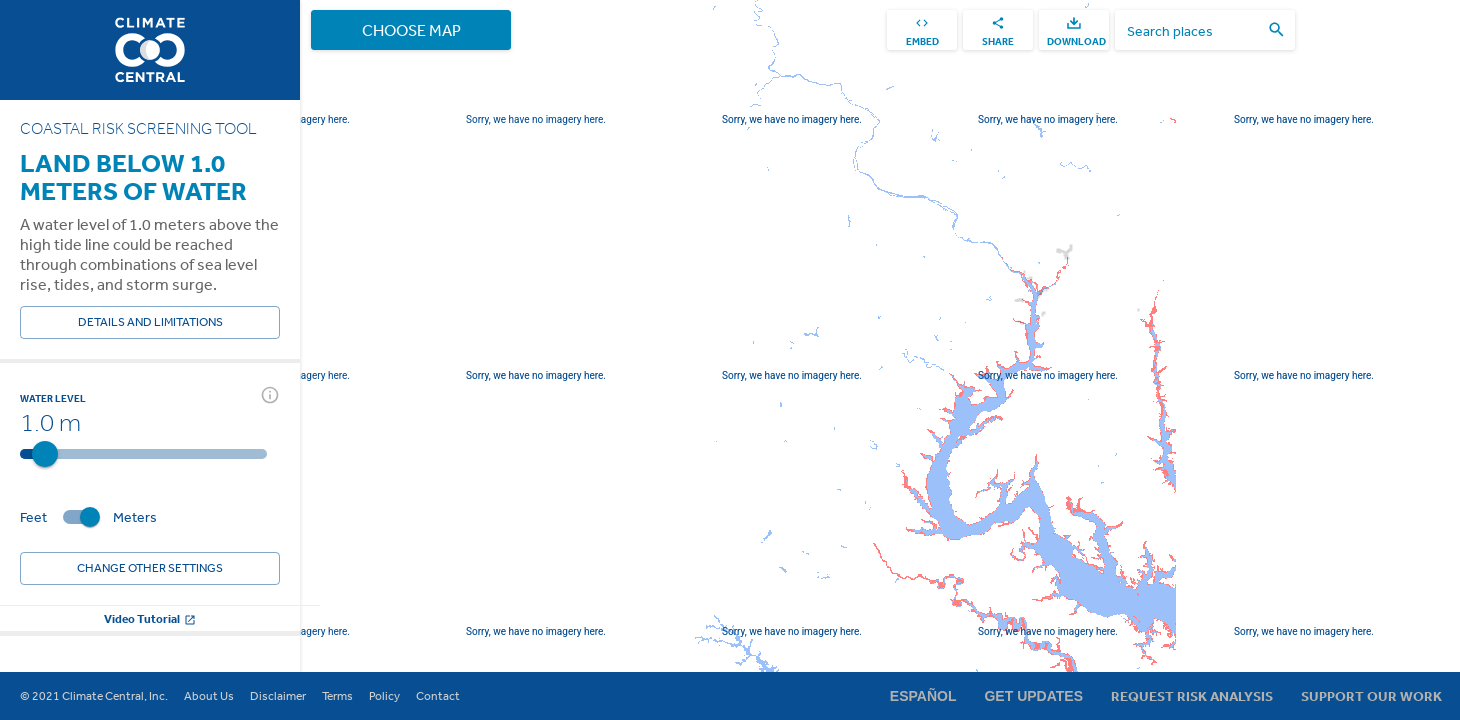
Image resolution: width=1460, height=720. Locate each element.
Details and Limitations (150, 322)
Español (923, 696)
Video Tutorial (150, 618)
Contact (438, 696)
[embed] (922, 30)
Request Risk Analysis (1192, 696)
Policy (384, 696)
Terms (337, 696)
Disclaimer (278, 696)
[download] (1074, 30)
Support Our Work (1371, 696)
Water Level (53, 398)
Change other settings (150, 568)
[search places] (1193, 30)
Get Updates (1033, 696)
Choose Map (411, 30)
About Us (209, 696)
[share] (998, 30)
